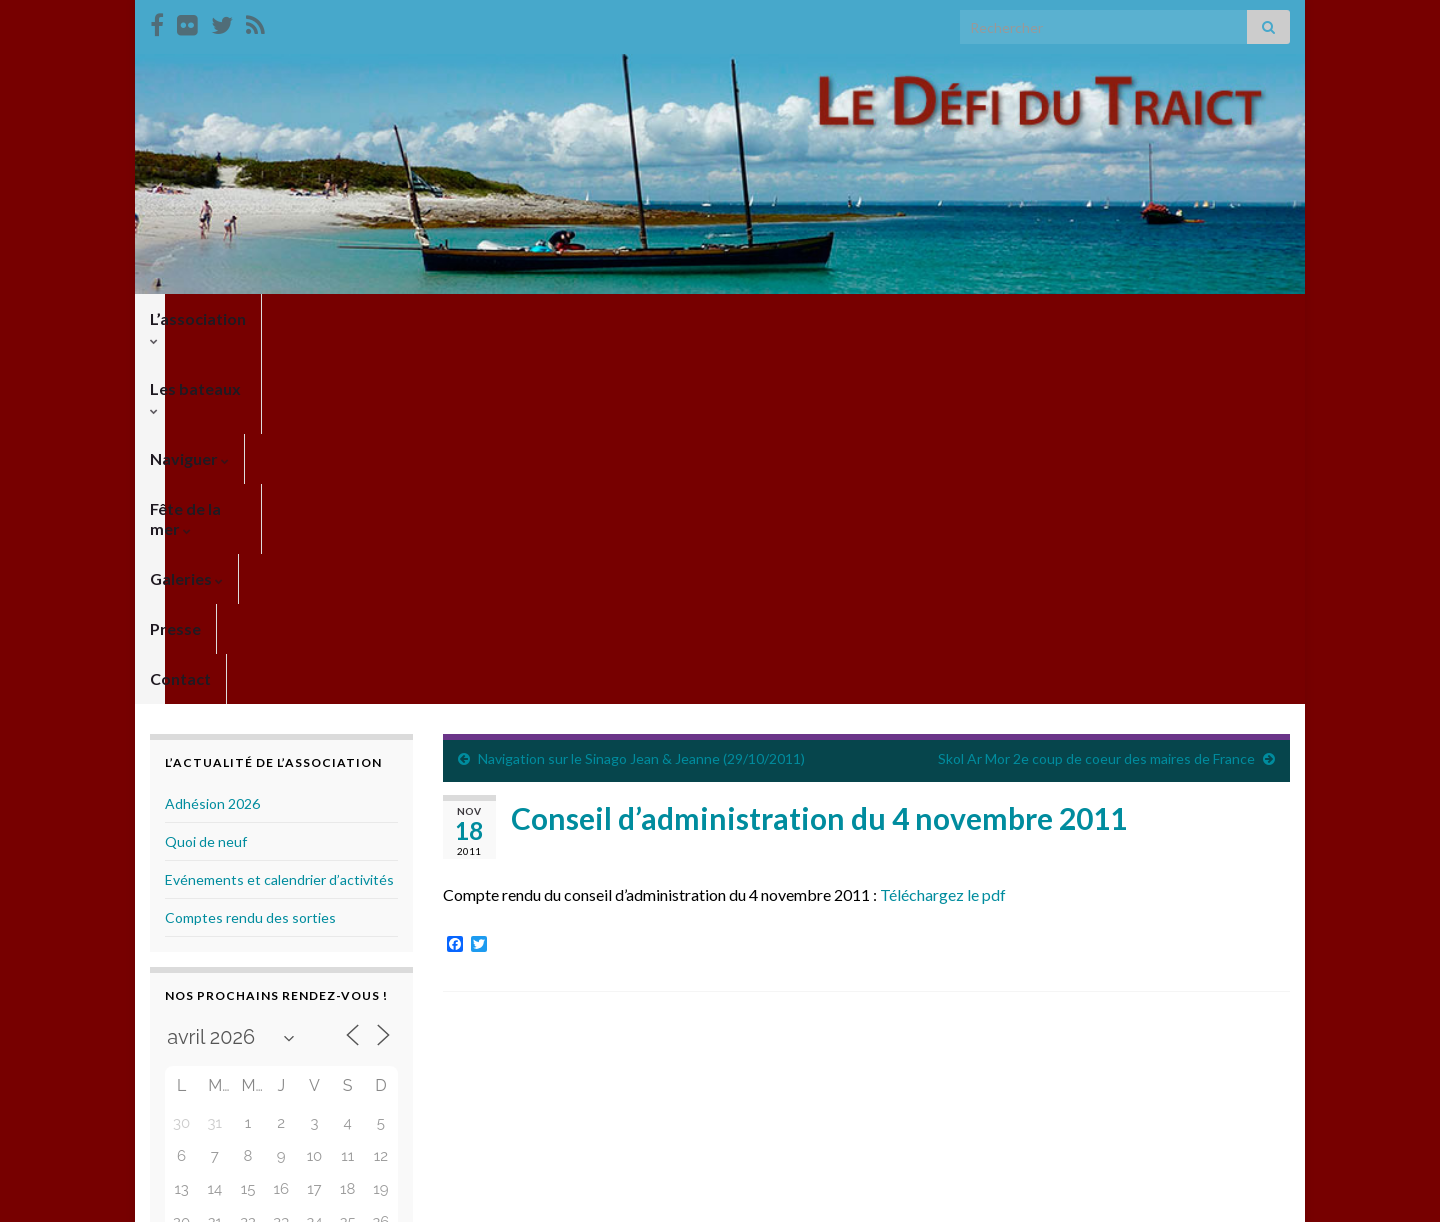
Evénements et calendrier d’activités (279, 519)
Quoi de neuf (206, 481)
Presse (806, 318)
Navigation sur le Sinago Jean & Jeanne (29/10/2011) (641, 398)
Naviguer (460, 318)
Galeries (713, 318)
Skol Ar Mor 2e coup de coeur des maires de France (1096, 398)
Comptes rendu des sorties (250, 557)
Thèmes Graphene (315, 1197)
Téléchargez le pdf (943, 534)
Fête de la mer (588, 318)
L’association (203, 318)
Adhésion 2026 (212, 443)
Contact (893, 318)
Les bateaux (339, 318)
